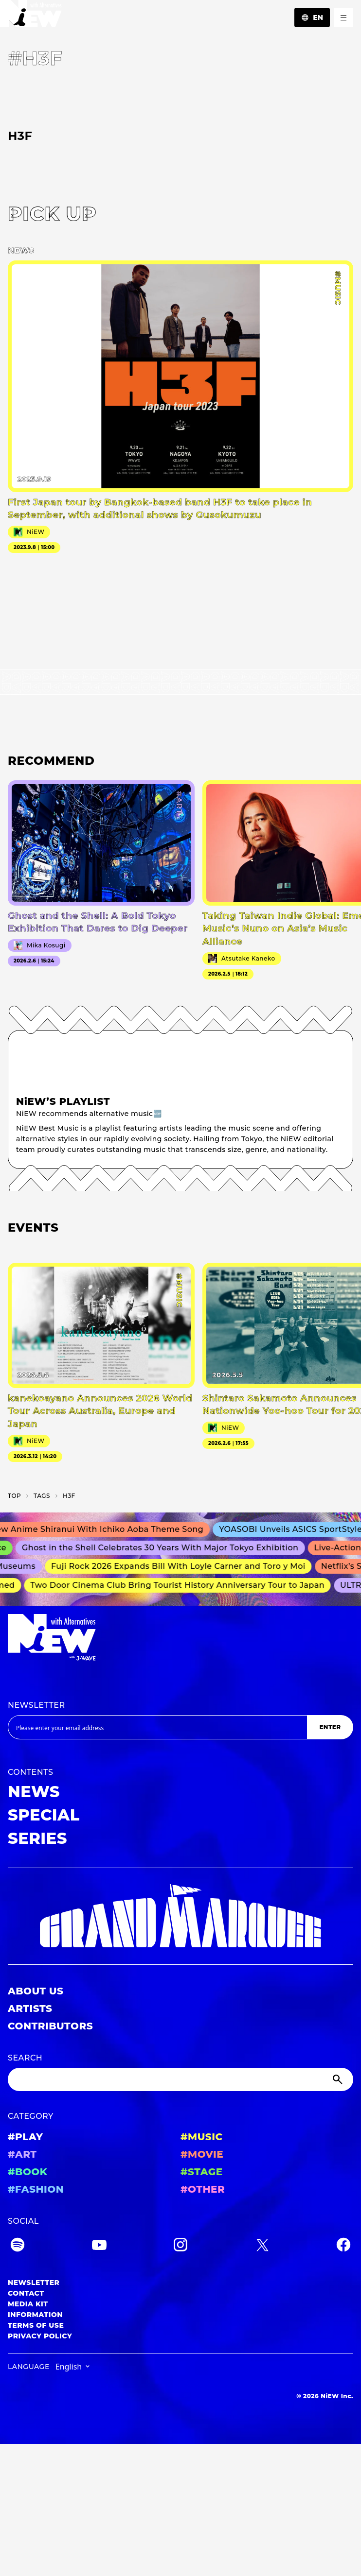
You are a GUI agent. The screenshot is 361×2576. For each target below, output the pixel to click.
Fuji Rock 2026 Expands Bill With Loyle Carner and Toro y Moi (181, 1566)
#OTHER (202, 2189)
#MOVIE (201, 2154)
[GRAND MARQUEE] (180, 1916)
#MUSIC (201, 2137)
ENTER (330, 1727)
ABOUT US (35, 1991)
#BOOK (27, 2172)
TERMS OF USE (36, 2325)
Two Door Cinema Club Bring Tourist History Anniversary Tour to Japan (180, 1585)
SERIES (37, 1838)
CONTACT (26, 2293)
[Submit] (338, 2079)
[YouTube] (99, 2246)
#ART (22, 2154)
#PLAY (25, 2137)
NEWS (34, 1791)
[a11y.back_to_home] (31, 16)
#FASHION (36, 2189)
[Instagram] (180, 2246)
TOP (14, 1495)
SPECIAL (44, 1814)
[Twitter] (262, 2246)
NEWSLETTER (36, 1705)
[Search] (180, 2079)
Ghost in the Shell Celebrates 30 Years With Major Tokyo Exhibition (164, 1547)
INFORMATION (35, 2314)
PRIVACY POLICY (40, 2336)
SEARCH (25, 2057)
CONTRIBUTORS (50, 2026)
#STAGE (201, 2172)
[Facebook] (343, 2246)
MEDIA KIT (28, 2304)
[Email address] (157, 1727)
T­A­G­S (42, 1495)
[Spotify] (17, 2246)
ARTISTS (30, 2008)
